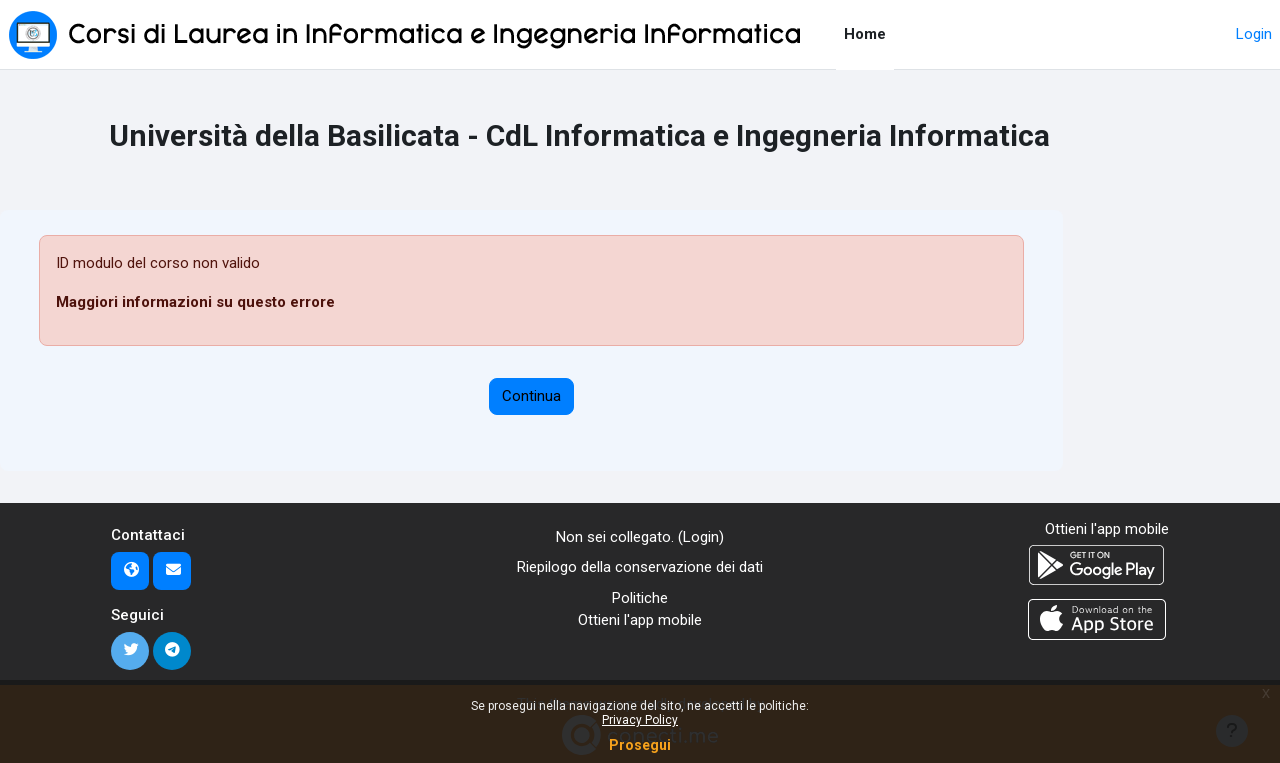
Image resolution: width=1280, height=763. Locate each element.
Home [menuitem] (865, 34)
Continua (531, 396)
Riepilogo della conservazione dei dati (640, 567)
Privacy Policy (640, 720)
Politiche (640, 598)
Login (1254, 34)
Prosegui (640, 745)
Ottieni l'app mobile (640, 620)
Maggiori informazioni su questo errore (195, 302)
